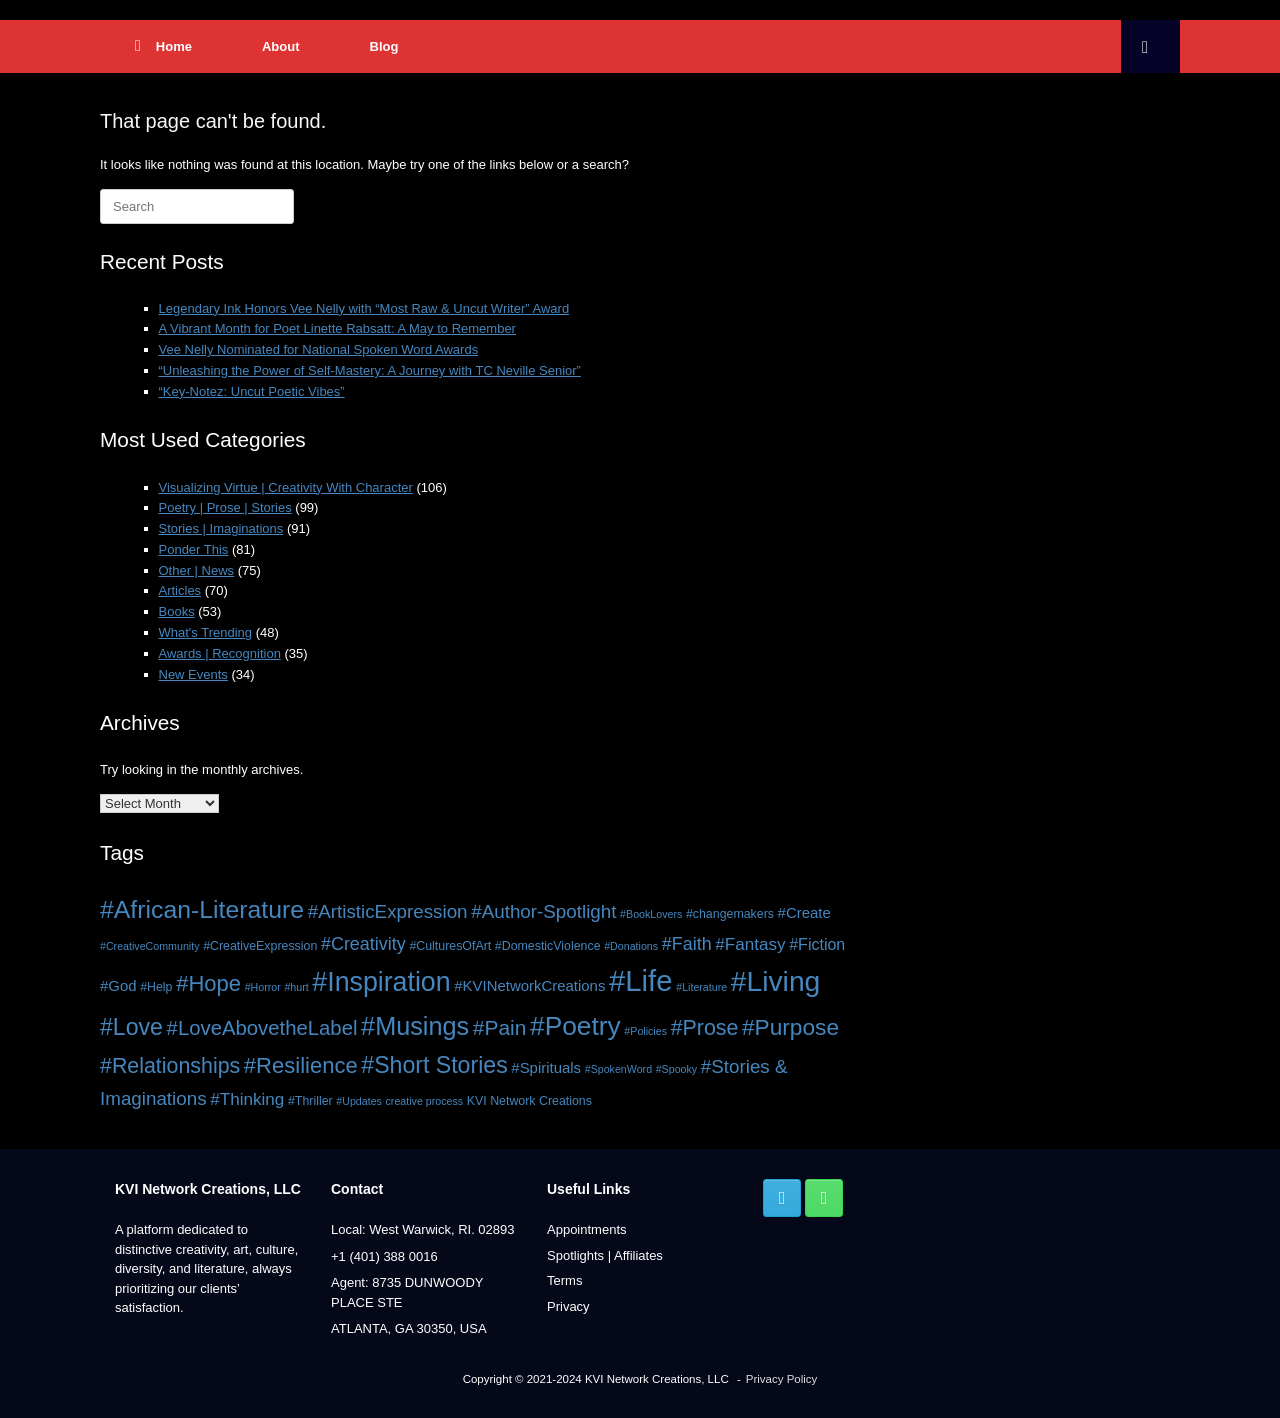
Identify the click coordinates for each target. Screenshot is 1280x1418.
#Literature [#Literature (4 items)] (701, 987)
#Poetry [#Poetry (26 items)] (575, 1026)
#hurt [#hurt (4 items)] (296, 987)
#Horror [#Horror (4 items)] (263, 987)
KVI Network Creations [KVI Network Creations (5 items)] (529, 1101)
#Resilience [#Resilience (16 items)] (301, 1065)
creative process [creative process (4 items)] (425, 1101)
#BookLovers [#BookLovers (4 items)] (651, 914)
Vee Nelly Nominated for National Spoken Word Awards (319, 349)
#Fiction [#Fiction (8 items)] (817, 944)
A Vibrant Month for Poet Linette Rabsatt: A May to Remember (337, 328)
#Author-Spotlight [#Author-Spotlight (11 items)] (543, 911)
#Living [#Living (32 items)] (776, 981)
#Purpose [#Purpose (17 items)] (790, 1027)
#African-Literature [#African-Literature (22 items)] (202, 909)
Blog (384, 46)
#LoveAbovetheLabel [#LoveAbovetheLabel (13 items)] (262, 1028)
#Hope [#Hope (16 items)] (208, 983)
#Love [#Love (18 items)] (131, 1027)
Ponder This (194, 549)
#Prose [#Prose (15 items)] (705, 1028)
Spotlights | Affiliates (605, 1255)
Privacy (568, 1306)
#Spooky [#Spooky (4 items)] (676, 1069)
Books (177, 611)
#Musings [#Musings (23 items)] (415, 1026)
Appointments (587, 1229)
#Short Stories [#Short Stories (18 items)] (434, 1065)
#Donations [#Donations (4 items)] (631, 946)
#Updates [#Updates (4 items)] (359, 1101)
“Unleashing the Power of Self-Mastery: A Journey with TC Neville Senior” (370, 370)
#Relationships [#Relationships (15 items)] (170, 1066)
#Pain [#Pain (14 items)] (500, 1027)
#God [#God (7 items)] (118, 985)
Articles (180, 590)
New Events (193, 674)
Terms (564, 1280)
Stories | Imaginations (221, 528)
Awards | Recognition (220, 653)
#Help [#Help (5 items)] (156, 987)
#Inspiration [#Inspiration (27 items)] (381, 982)
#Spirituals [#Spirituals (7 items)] (546, 1067)
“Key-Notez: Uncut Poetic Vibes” (252, 391)
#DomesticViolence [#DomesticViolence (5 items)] (548, 946)
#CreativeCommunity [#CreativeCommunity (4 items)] (150, 946)
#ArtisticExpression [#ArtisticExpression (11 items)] (388, 911)
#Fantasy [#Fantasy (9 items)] (750, 944)
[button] (1150, 46)
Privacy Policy (782, 1379)
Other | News (197, 570)
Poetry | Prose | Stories (225, 507)
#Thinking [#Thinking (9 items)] (247, 1099)
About (281, 46)
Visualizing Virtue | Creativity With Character (286, 487)
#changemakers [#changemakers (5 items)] (730, 914)
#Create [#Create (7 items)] (804, 912)
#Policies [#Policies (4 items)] (645, 1031)
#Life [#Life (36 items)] (641, 980)
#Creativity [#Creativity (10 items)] (363, 944)
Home (163, 46)
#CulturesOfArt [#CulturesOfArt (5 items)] (450, 946)
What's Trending (206, 632)
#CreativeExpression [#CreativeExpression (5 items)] (260, 946)
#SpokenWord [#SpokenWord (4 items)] (618, 1069)
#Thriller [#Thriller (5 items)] (310, 1101)
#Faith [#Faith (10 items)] (687, 944)
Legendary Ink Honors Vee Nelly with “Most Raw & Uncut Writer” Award (364, 308)
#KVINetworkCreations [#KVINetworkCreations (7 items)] (529, 985)
